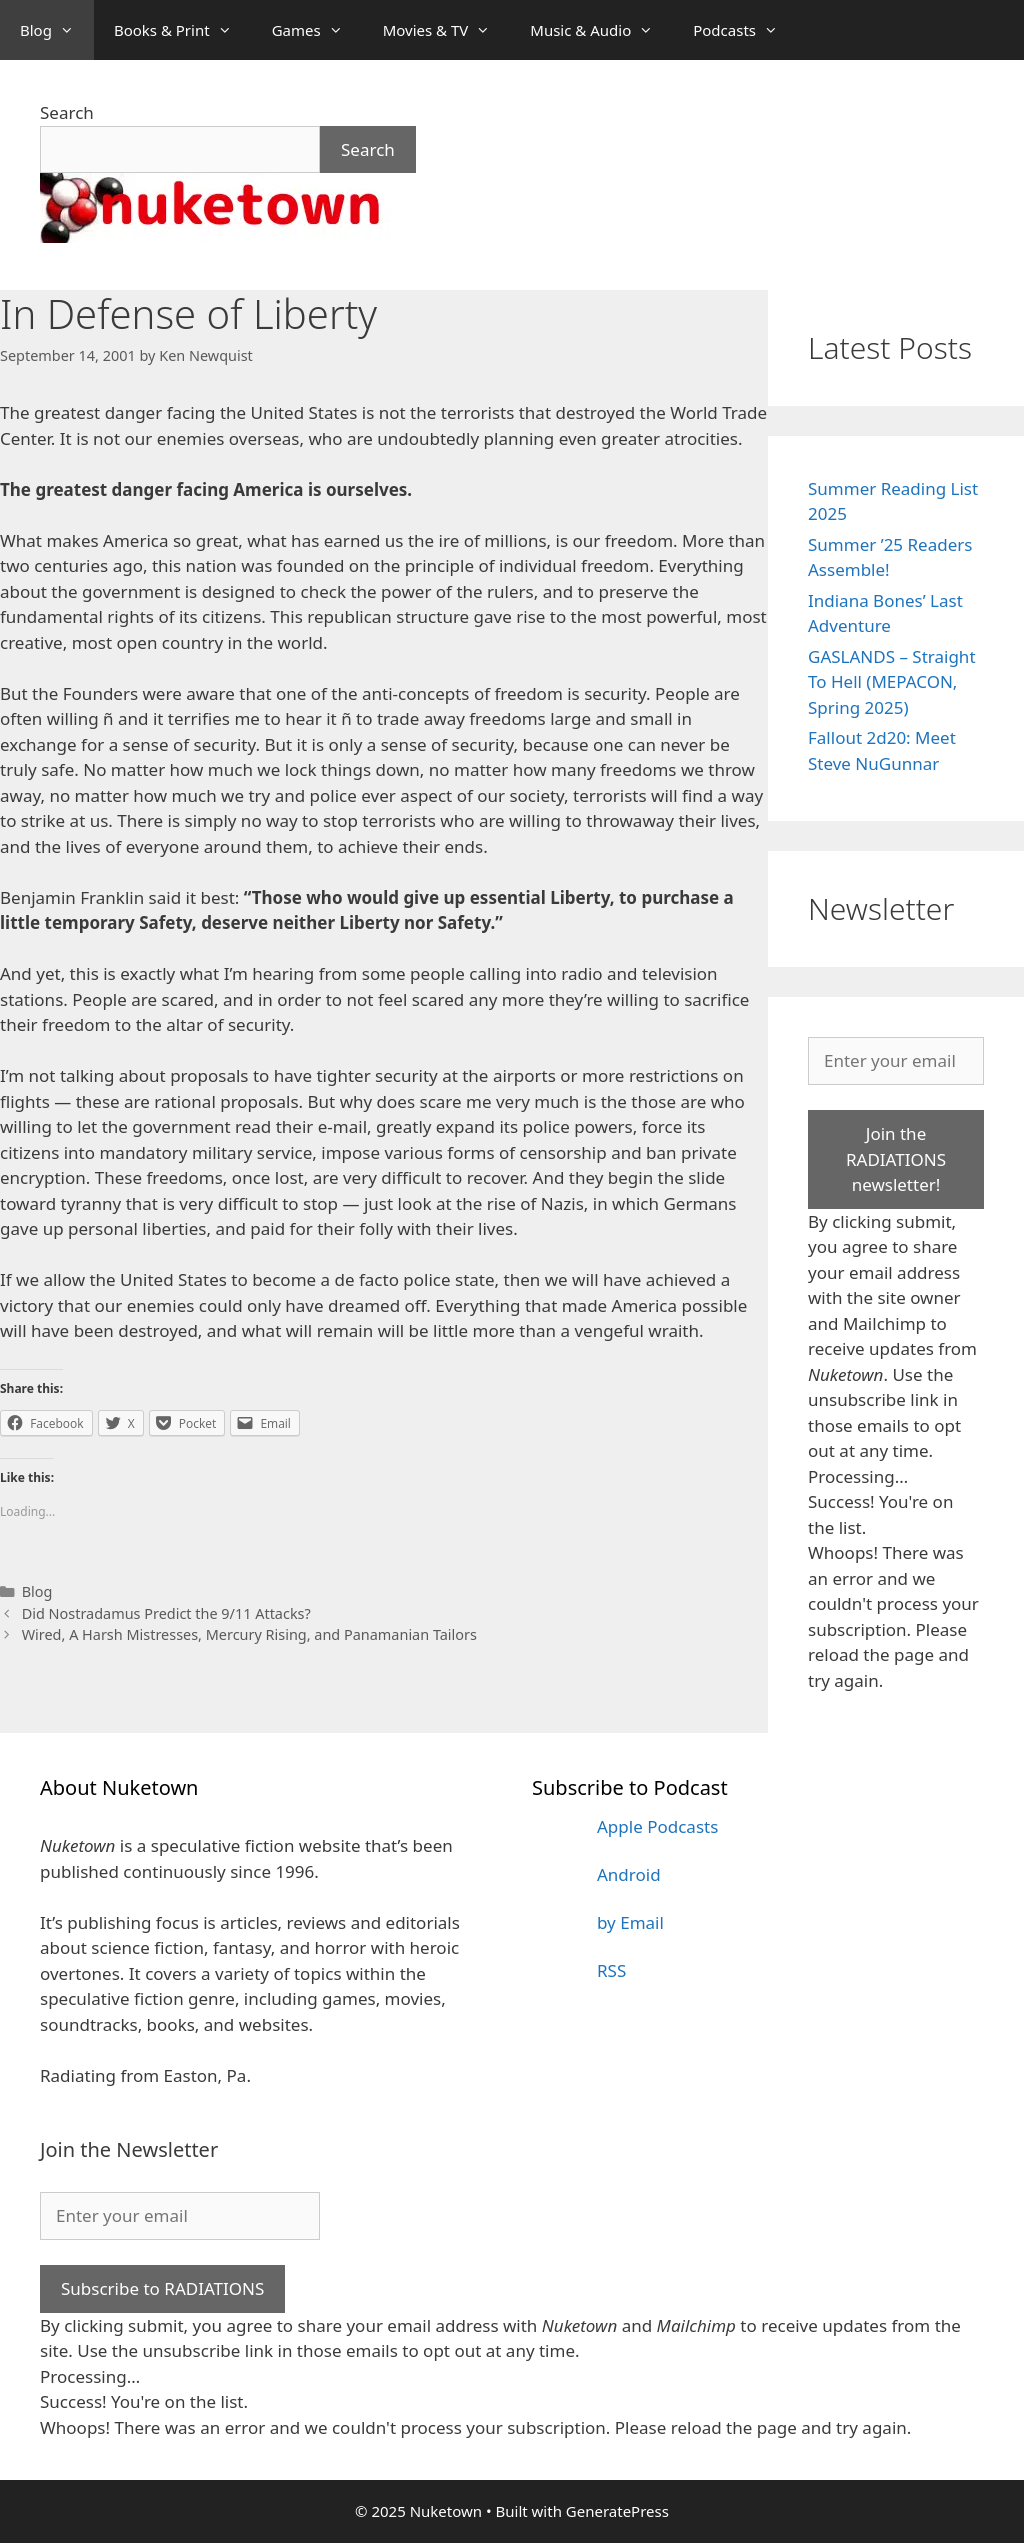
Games (317, 30)
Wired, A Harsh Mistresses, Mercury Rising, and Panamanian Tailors (249, 1634)
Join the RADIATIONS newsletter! (896, 1159)
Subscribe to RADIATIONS (162, 2288)
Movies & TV (447, 30)
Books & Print (183, 30)
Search (67, 112)
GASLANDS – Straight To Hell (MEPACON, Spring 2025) (892, 682)
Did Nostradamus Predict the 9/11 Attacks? (166, 1613)
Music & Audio (601, 30)
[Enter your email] (896, 1061)
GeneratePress (617, 2511)
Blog (57, 30)
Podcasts (745, 30)
